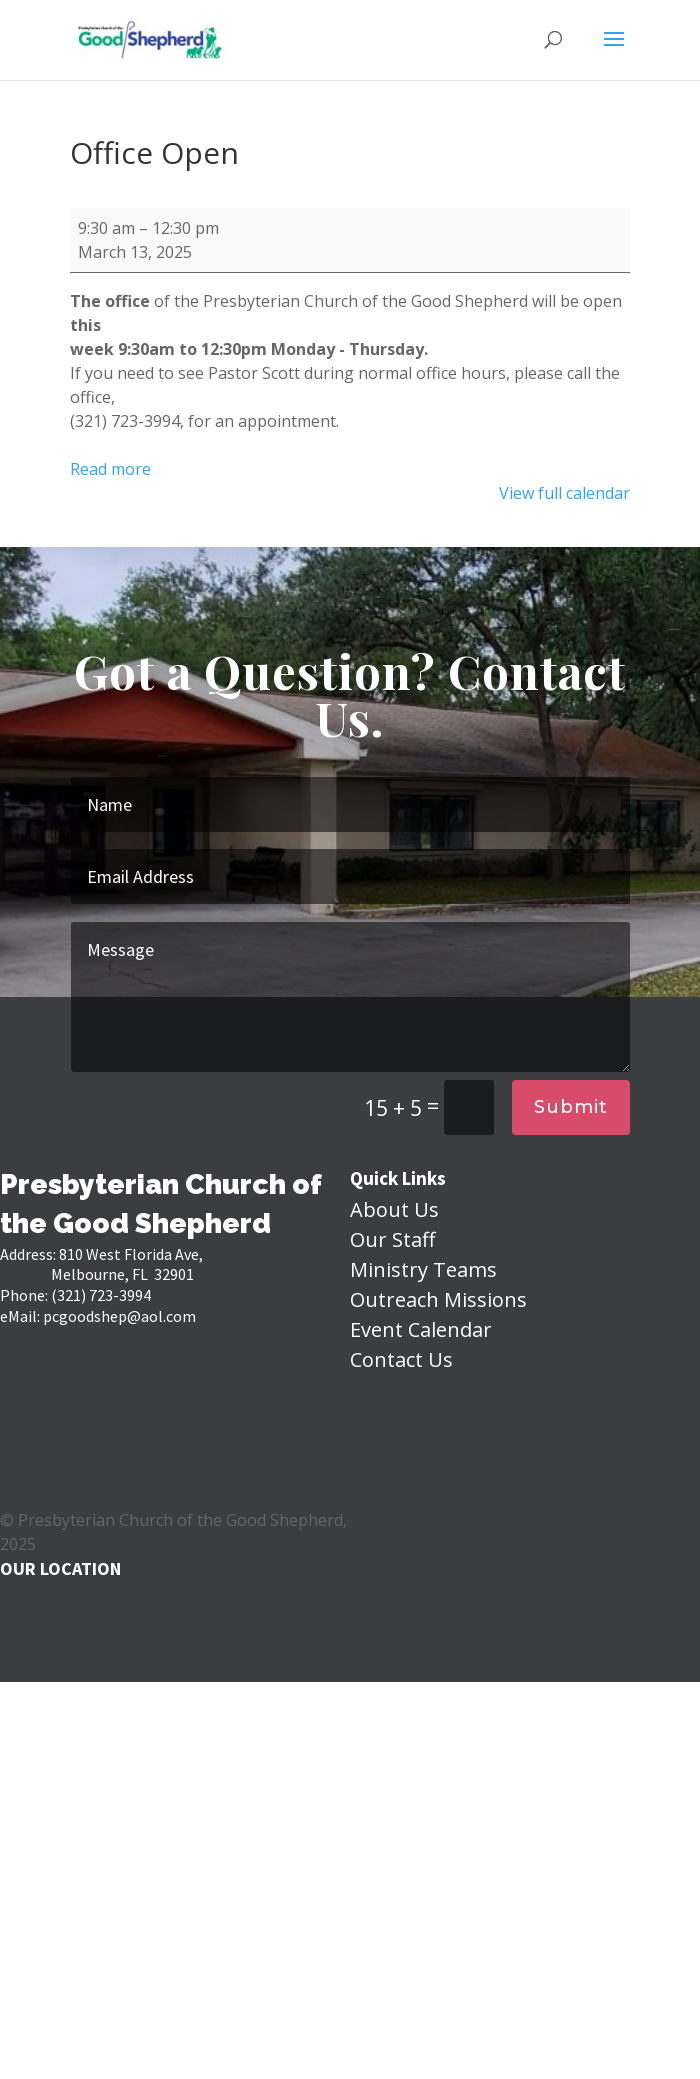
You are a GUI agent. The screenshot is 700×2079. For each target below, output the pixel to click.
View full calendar (564, 493)
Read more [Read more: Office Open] (110, 469)
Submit (571, 1107)
